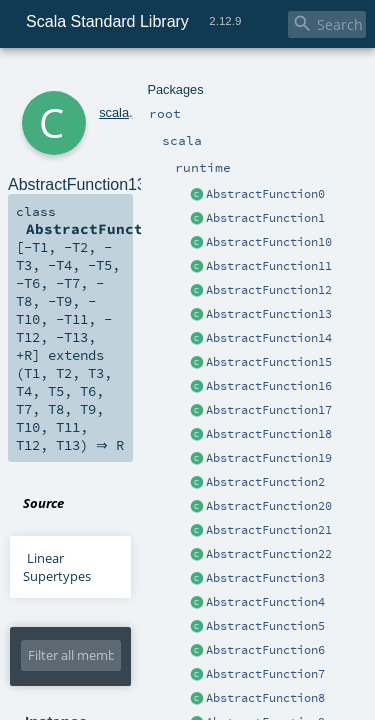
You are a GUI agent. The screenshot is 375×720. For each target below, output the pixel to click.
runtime (126, 77)
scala (87, 77)
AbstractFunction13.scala (225, 294)
